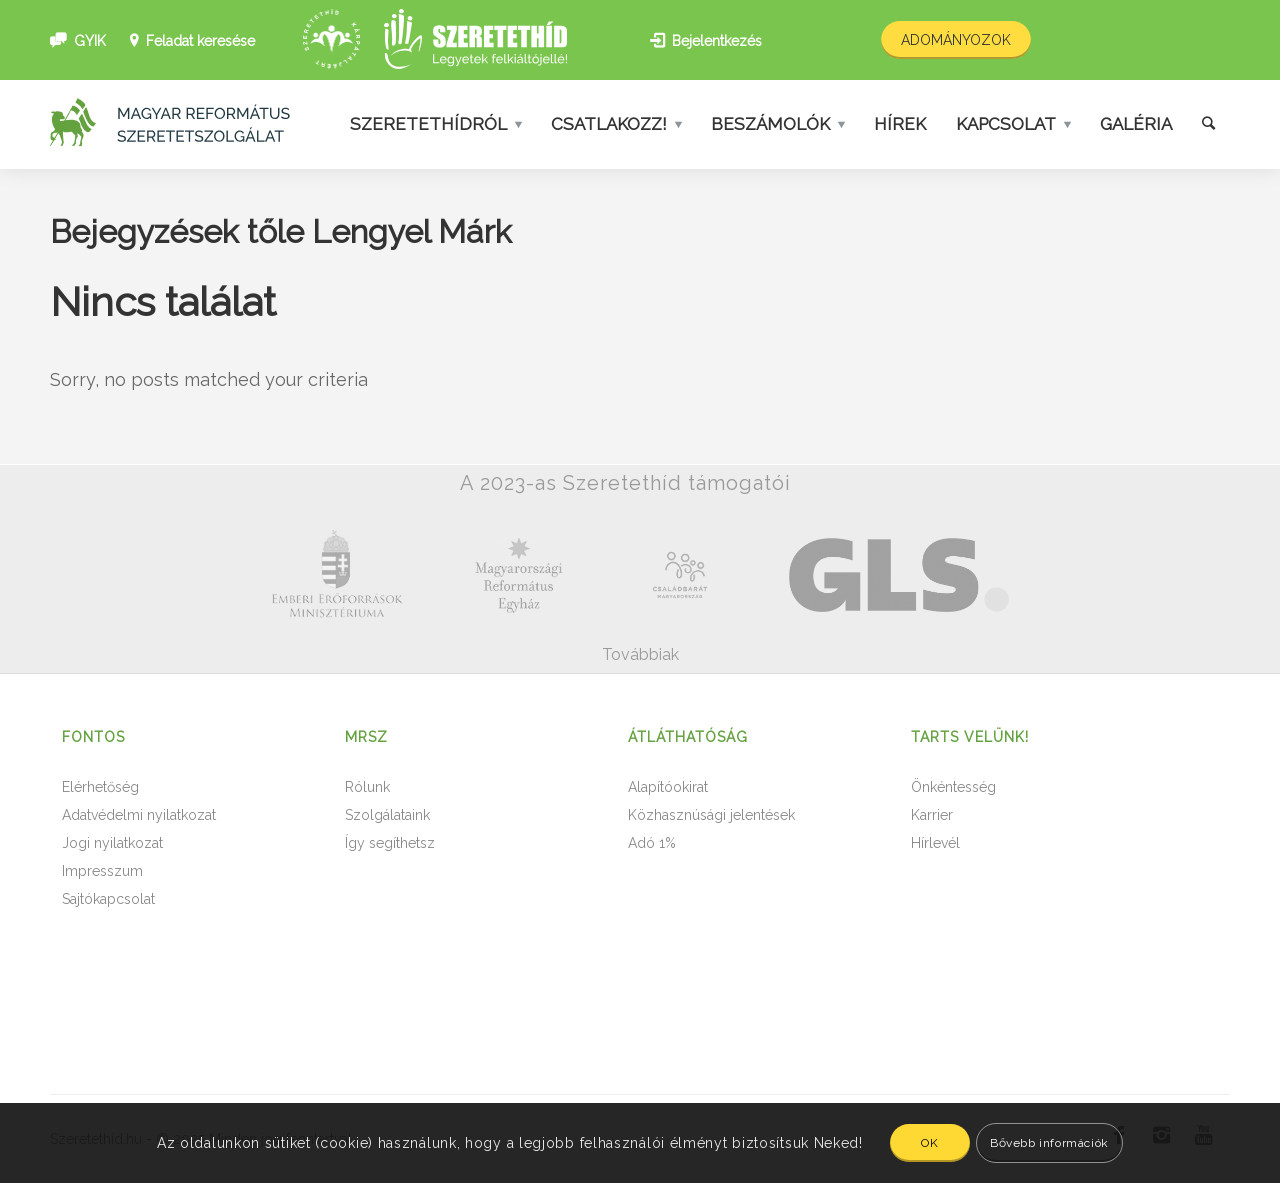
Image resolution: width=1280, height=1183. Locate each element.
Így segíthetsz (390, 843)
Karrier (932, 815)
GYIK (90, 41)
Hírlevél (935, 843)
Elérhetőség (100, 787)
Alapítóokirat (668, 787)
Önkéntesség (953, 787)
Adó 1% (652, 843)
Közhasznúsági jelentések (711, 815)
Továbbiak (640, 654)
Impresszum (102, 871)
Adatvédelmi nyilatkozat (139, 815)
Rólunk (367, 787)
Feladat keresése (200, 41)
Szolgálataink (387, 815)
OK (929, 1143)
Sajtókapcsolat (108, 899)
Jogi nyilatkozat (112, 843)
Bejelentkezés (717, 41)
